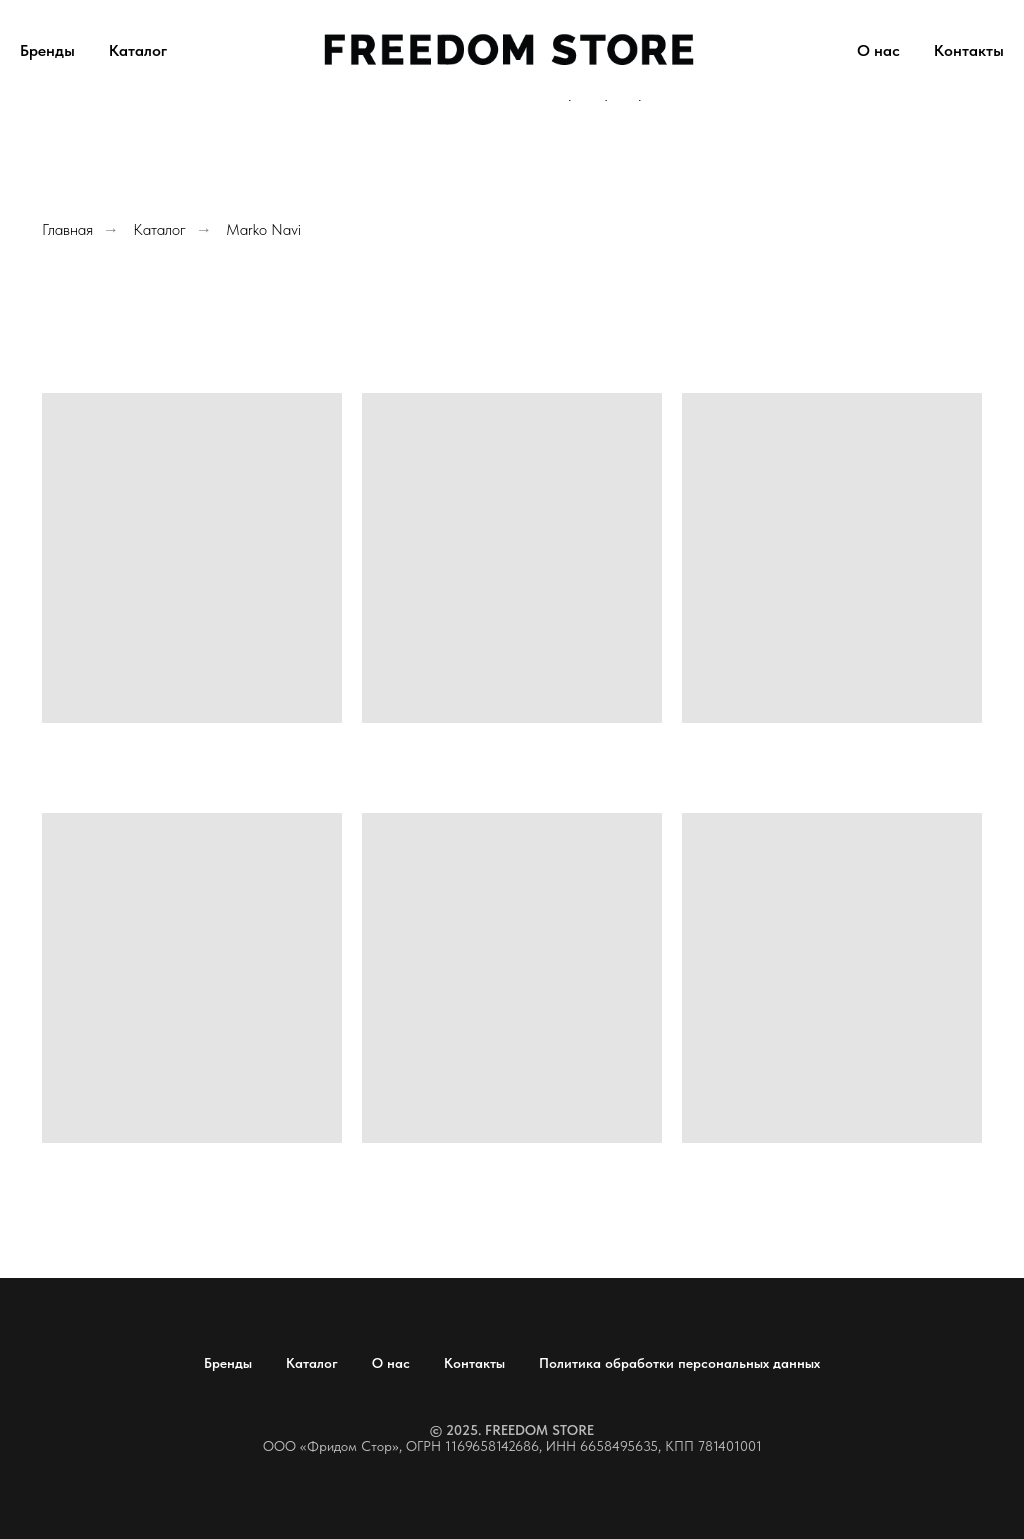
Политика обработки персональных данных (679, 1363)
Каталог (138, 50)
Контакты (969, 50)
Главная (67, 229)
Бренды (47, 50)
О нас (878, 50)
